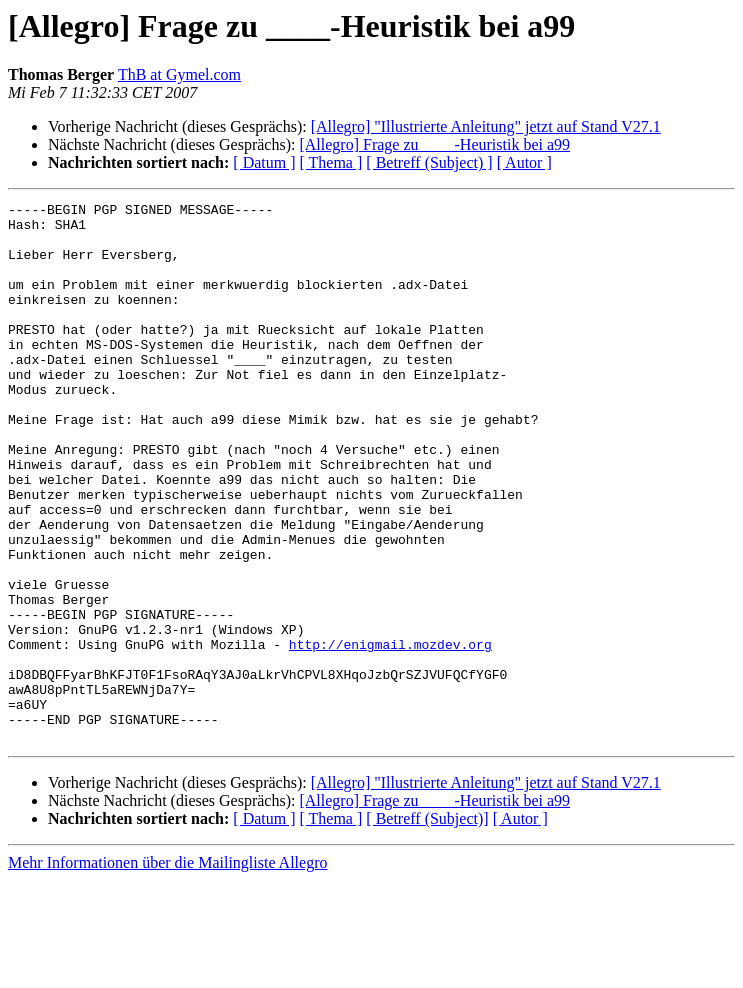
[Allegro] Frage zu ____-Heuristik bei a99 (434, 144)
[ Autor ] (524, 162)
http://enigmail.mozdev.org (390, 734)
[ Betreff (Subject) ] (429, 162)
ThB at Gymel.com (179, 74)
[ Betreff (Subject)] (427, 926)
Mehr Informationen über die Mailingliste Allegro (167, 970)
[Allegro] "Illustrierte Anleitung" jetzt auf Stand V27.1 (486, 126)
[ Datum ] (264, 162)
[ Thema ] (331, 162)
